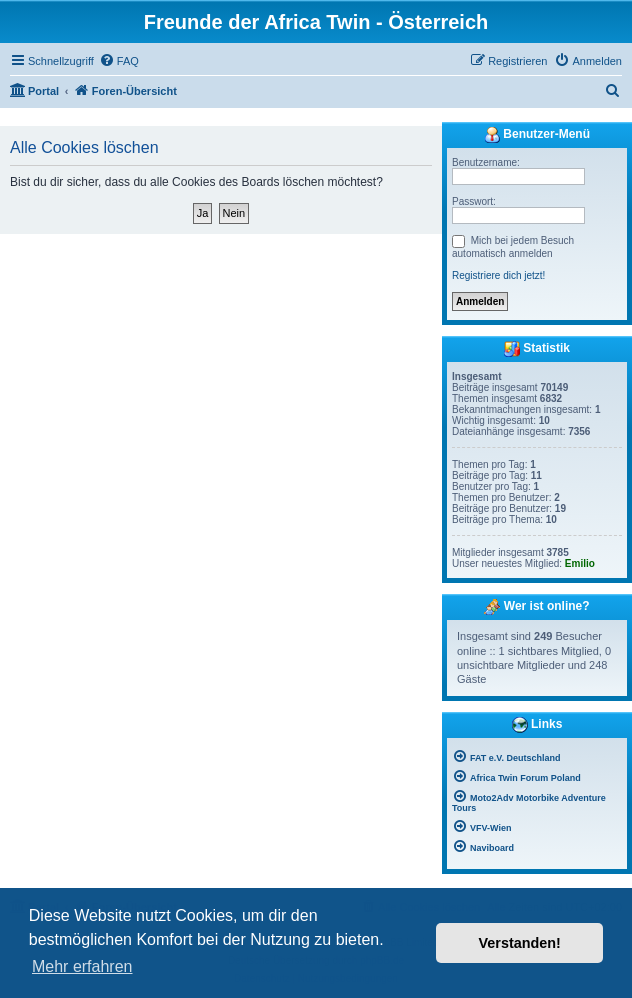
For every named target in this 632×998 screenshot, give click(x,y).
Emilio (580, 563)
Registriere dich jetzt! (498, 275)
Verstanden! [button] (520, 943)
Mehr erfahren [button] (82, 966)
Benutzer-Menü (537, 135)
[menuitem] (119, 61)
